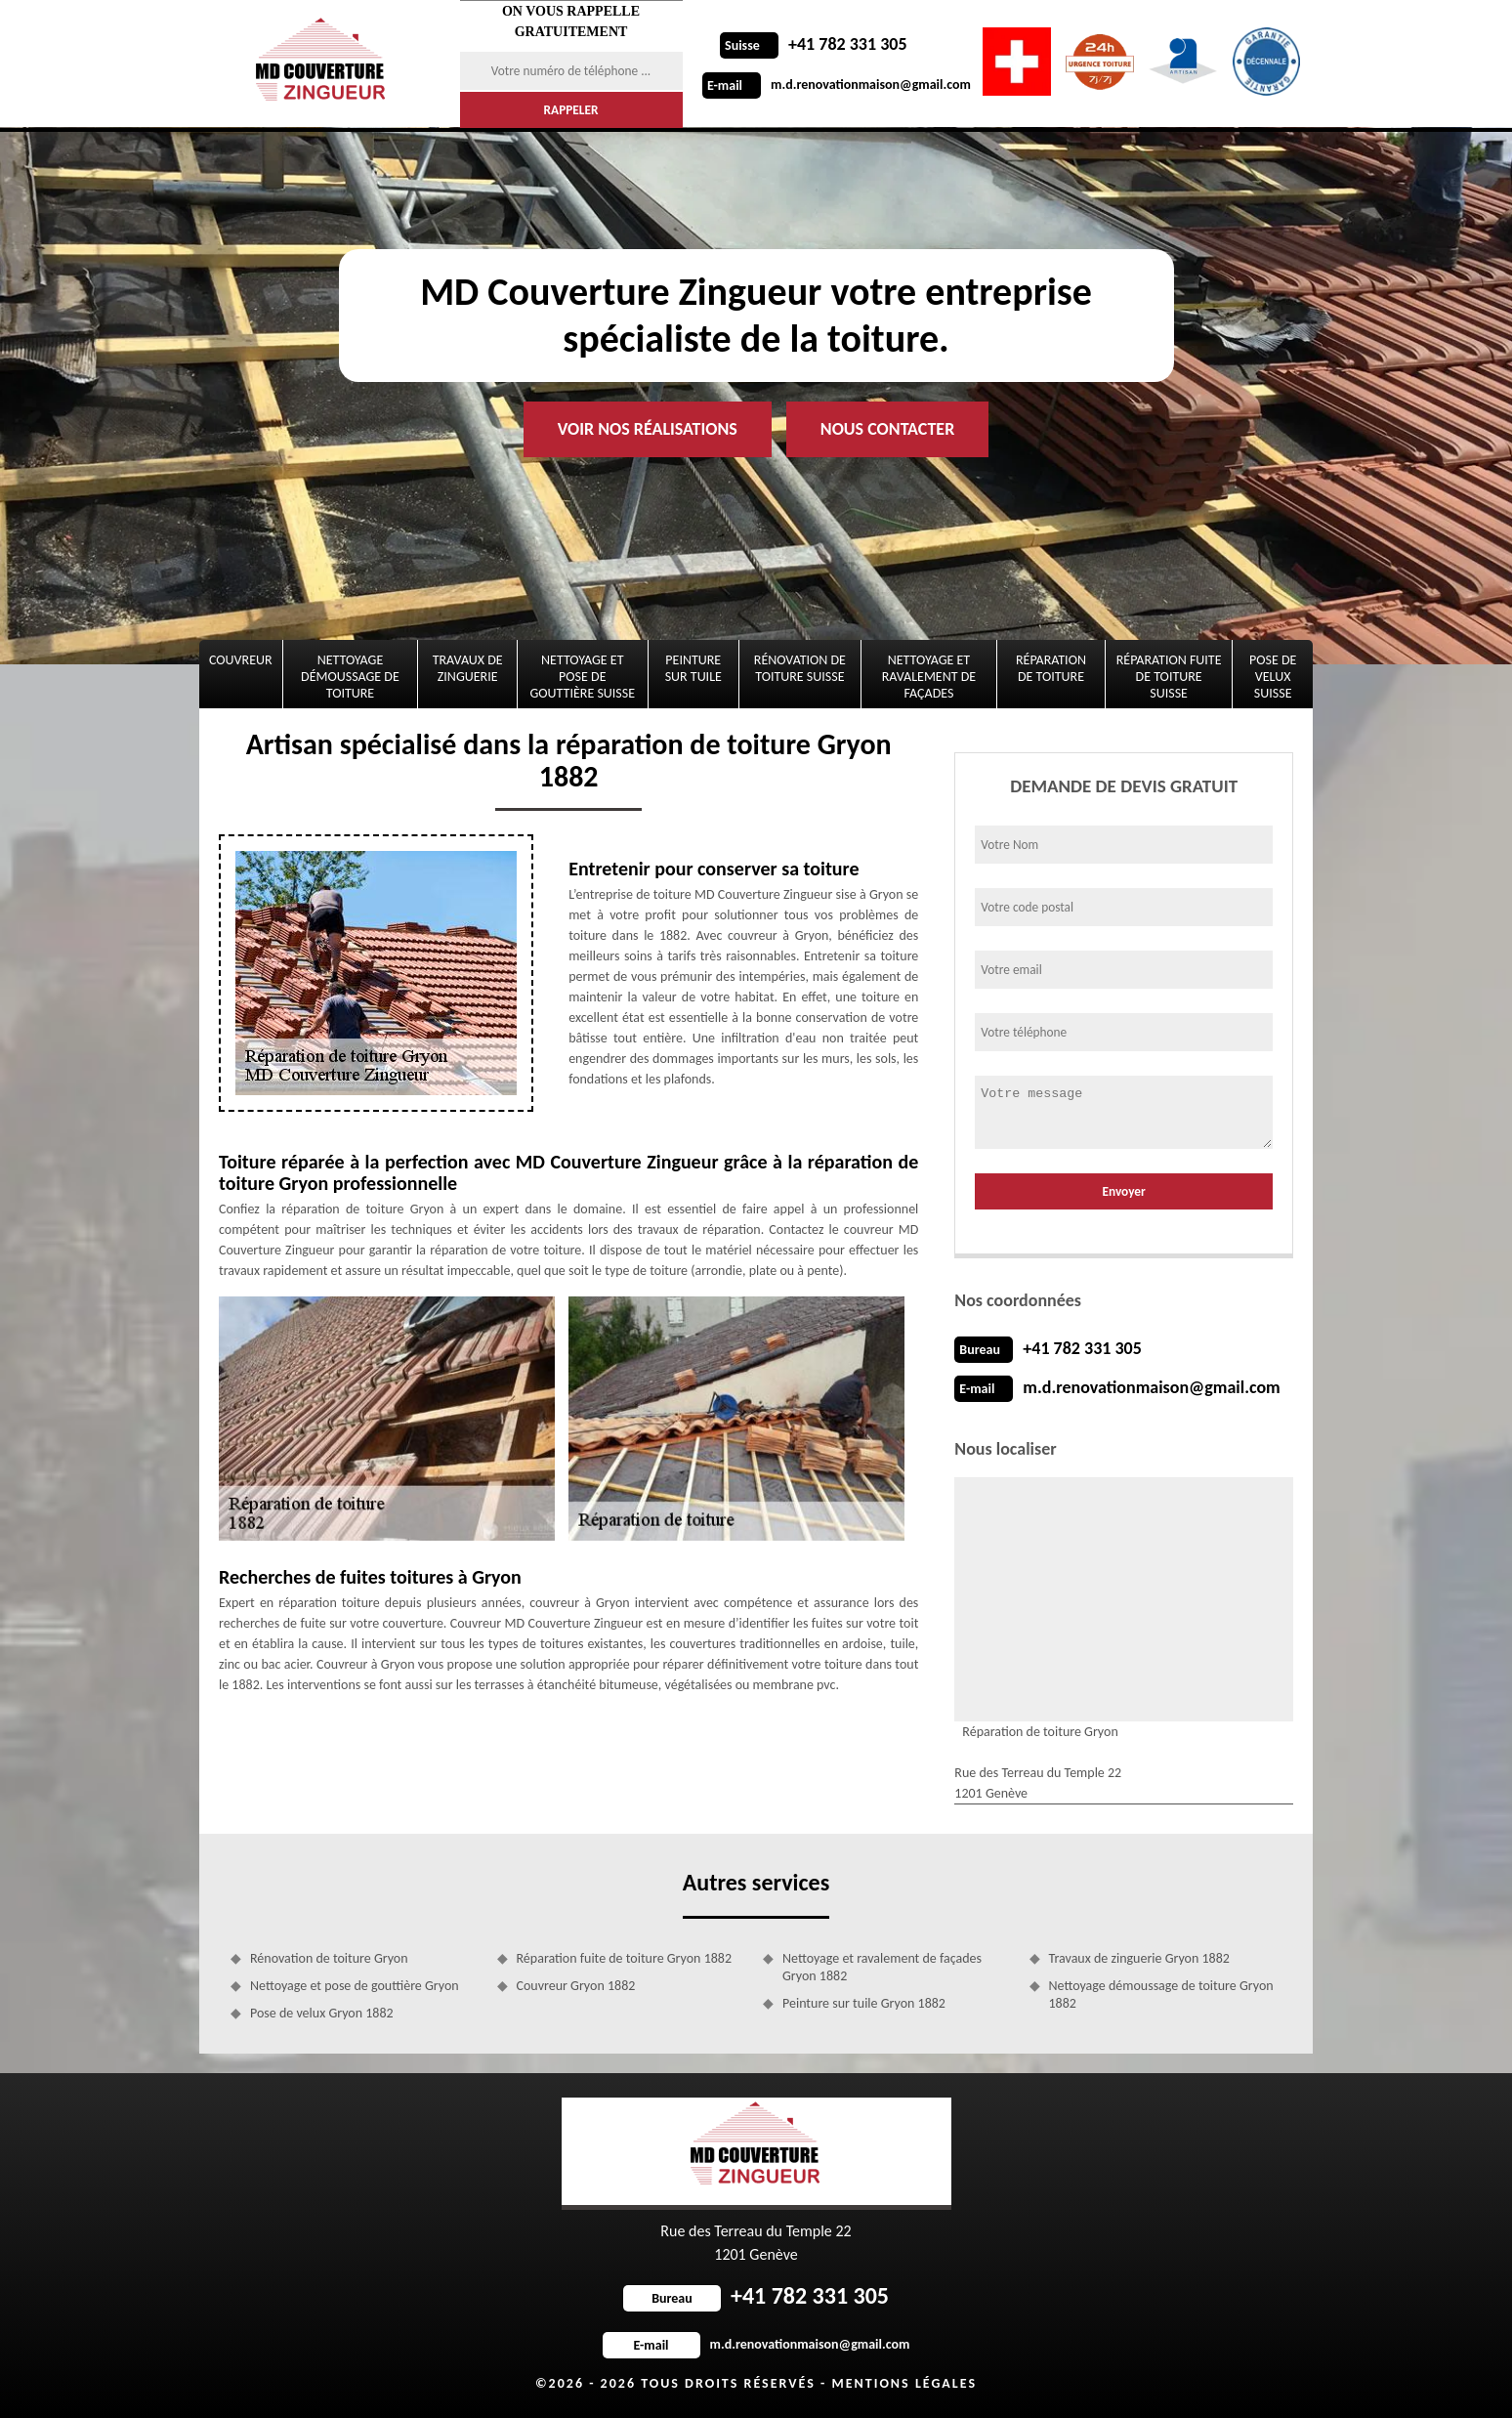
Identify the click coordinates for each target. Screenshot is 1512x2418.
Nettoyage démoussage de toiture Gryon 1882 (1161, 1994)
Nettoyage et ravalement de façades (929, 676)
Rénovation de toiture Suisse (800, 668)
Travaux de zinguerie (468, 668)
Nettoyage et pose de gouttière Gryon (354, 1985)
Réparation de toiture (1051, 668)
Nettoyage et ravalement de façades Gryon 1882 (882, 1967)
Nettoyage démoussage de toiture (350, 676)
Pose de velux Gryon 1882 (322, 2013)
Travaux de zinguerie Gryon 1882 (1139, 1958)
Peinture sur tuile (693, 668)
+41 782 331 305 (813, 44)
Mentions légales (904, 2383)
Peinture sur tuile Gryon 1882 (863, 2003)
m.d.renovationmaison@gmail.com (836, 84)
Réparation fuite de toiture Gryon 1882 (625, 1958)
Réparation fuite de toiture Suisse (1169, 676)
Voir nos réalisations (647, 429)
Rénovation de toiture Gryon (329, 1958)
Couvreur (241, 660)
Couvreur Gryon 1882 (576, 1985)
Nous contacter (887, 429)
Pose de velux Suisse (1272, 676)
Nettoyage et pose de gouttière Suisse (583, 676)
